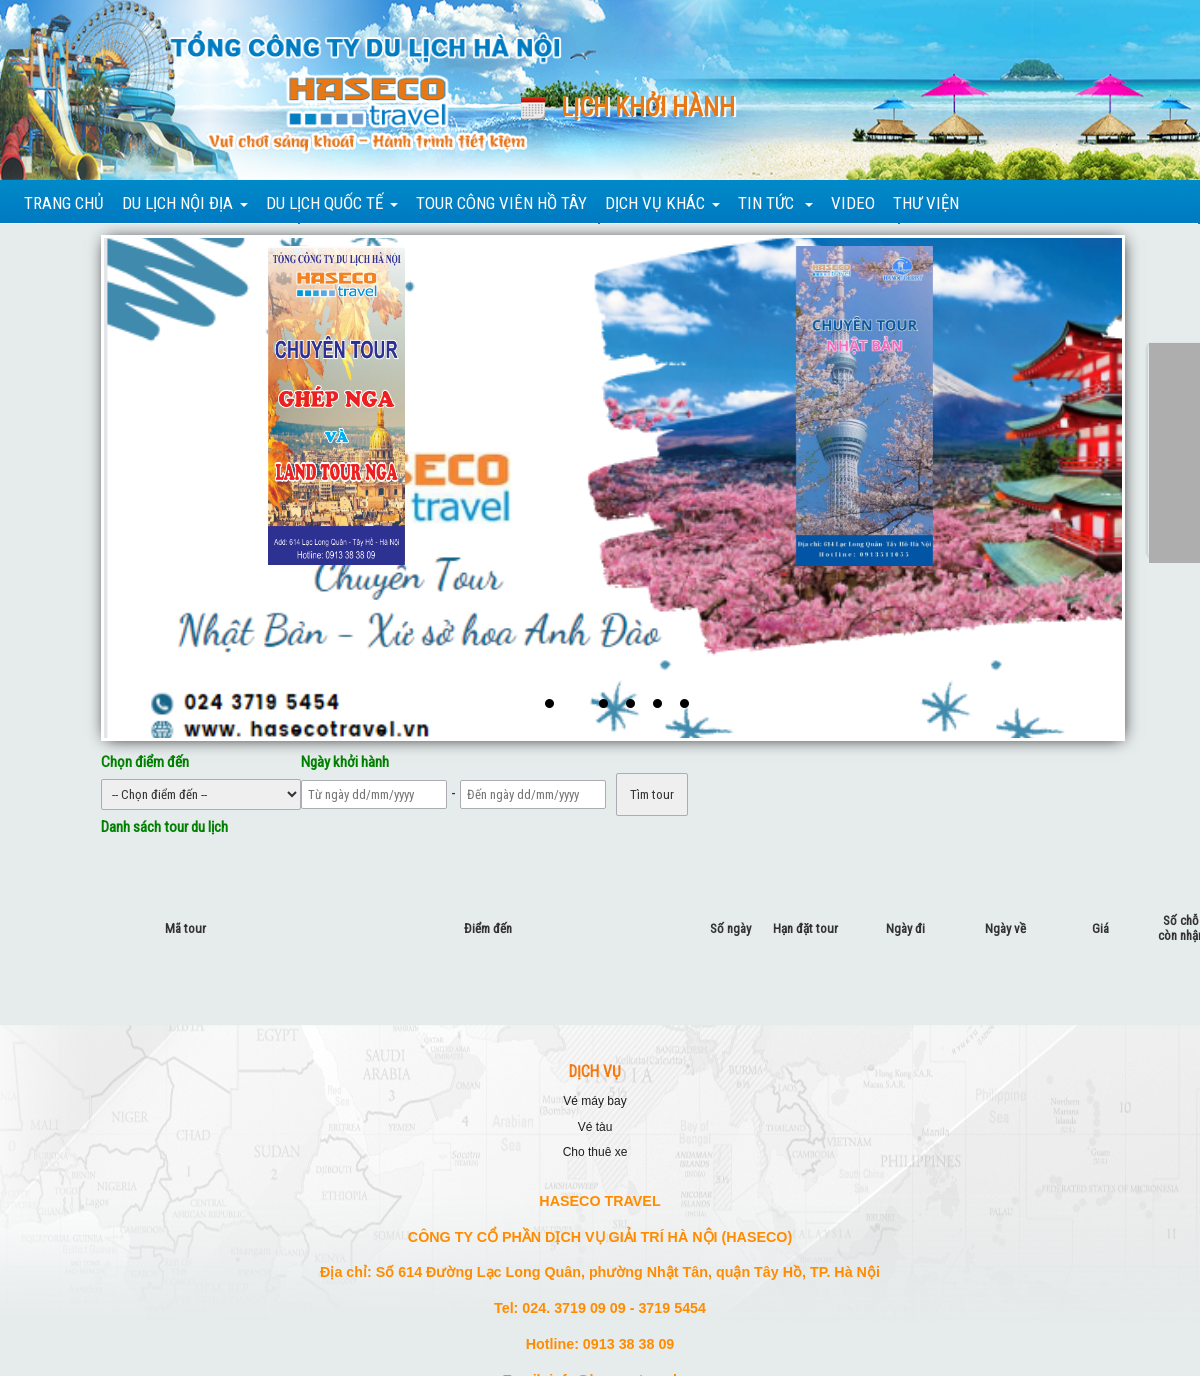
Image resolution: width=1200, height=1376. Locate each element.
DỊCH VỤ (595, 1072)
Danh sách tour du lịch (164, 827)
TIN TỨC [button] (775, 203)
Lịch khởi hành (648, 107)
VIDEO (853, 203)
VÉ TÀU (595, 1127)
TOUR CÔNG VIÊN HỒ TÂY (501, 203)
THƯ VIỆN (926, 203)
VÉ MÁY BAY (594, 1101)
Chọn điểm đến (145, 762)
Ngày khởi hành (345, 762)
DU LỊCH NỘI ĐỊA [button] (185, 203)
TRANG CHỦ (64, 203)
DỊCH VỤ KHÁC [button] (662, 203)
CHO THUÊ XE (595, 1152)
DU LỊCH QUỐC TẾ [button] (332, 203)
